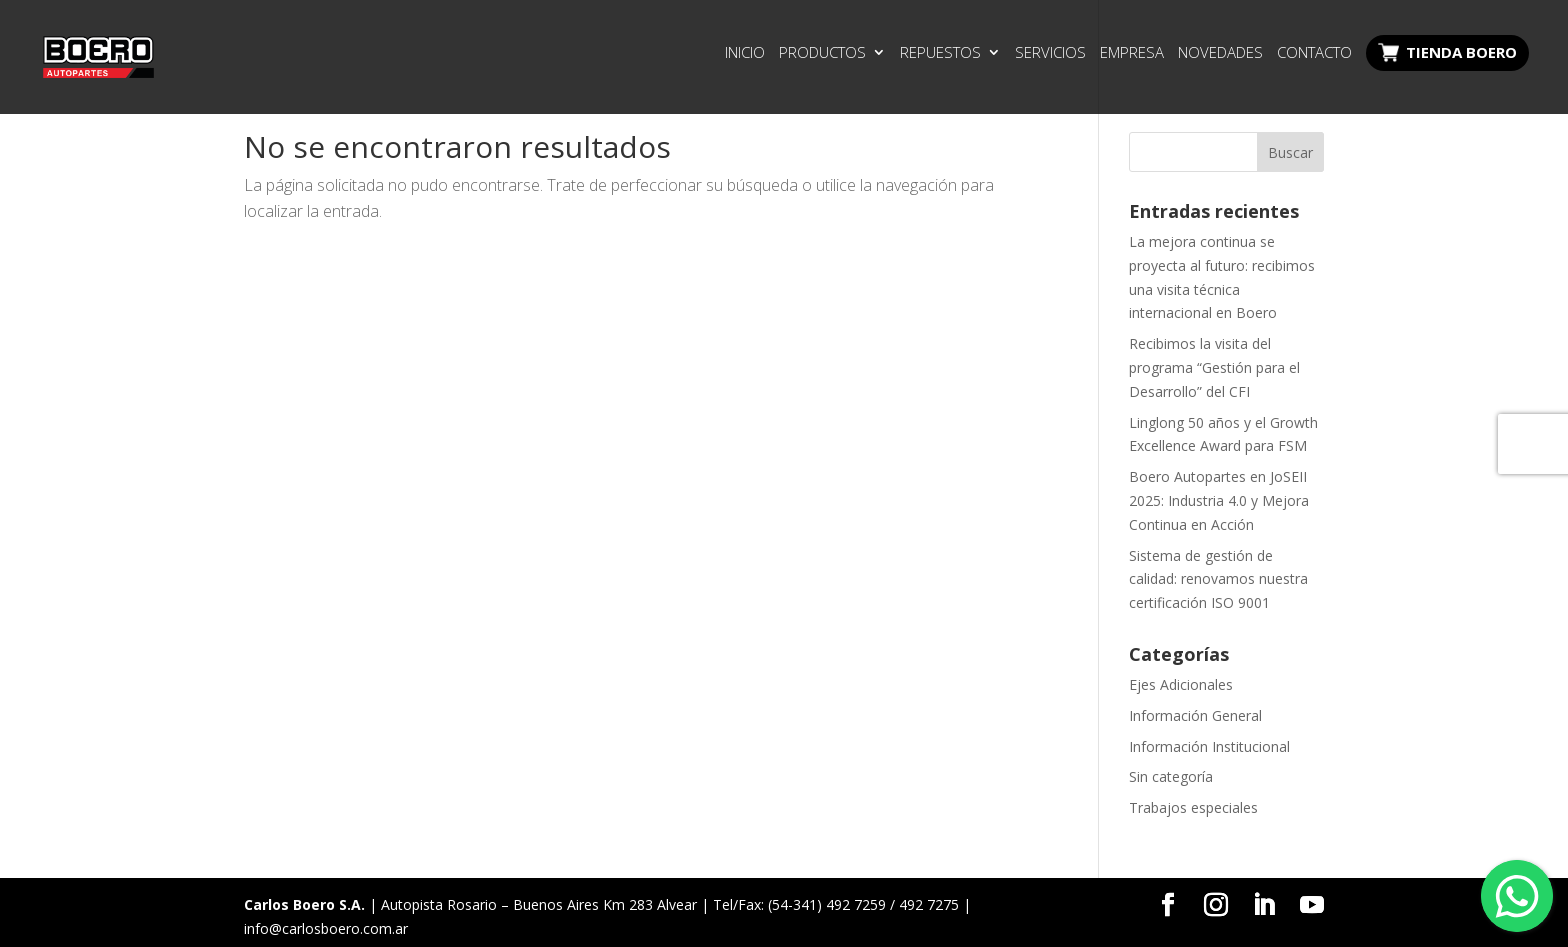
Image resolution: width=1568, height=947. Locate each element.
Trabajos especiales (1193, 807)
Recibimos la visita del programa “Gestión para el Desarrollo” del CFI (1214, 367)
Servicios (1050, 53)
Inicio (745, 53)
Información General (1195, 715)
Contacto (1314, 53)
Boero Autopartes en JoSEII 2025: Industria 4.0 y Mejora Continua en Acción (1219, 500)
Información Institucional (1209, 746)
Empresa (1132, 53)
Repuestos (940, 53)
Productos (822, 53)
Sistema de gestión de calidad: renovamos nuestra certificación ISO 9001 (1218, 579)
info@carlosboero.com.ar (326, 928)
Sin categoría (1171, 776)
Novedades (1220, 53)
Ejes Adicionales (1181, 684)
